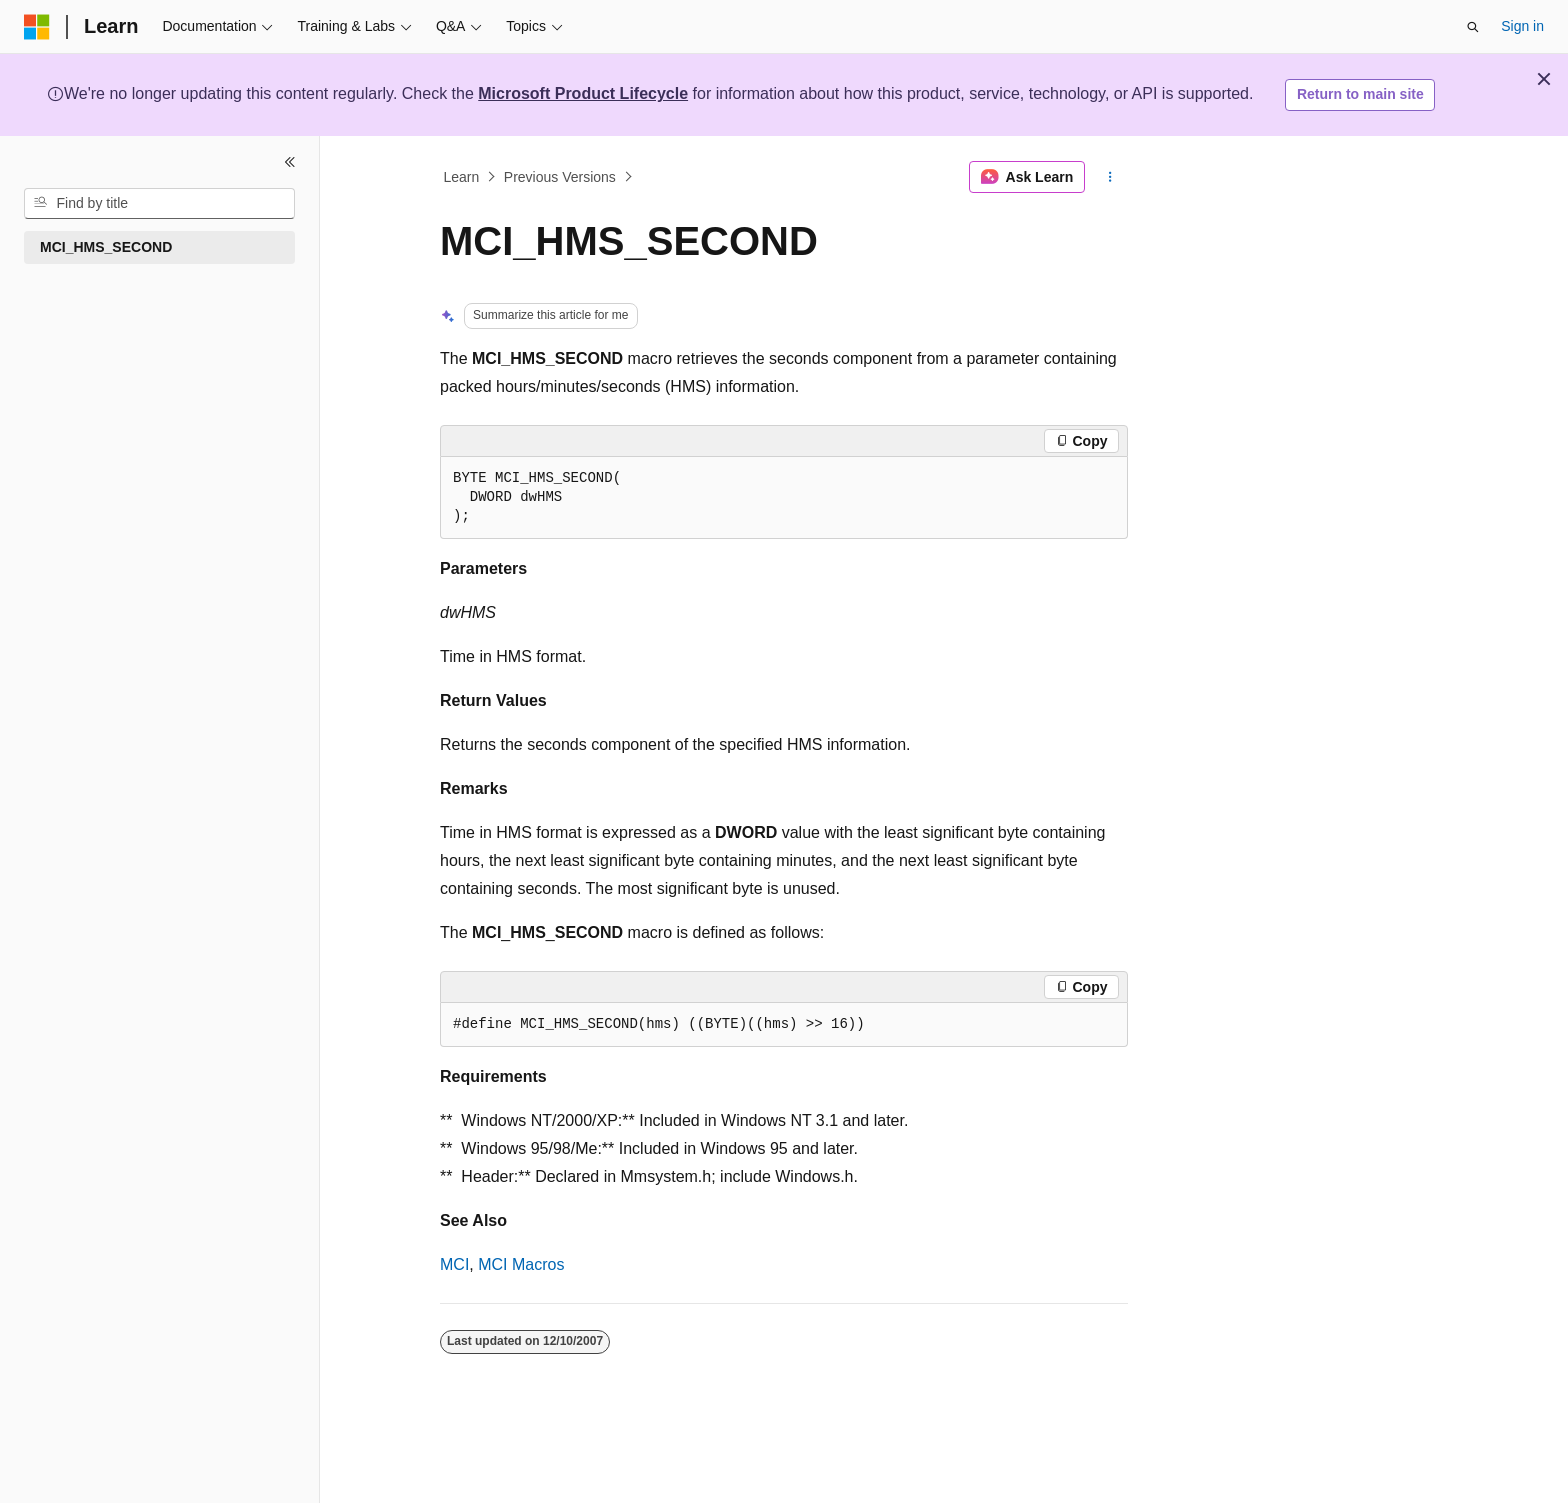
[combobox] (159, 204)
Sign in (1522, 26)
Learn (462, 177)
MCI (454, 1264)
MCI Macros (521, 1264)
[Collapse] (290, 162)
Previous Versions (560, 177)
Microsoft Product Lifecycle (583, 93)
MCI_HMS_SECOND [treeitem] (106, 247)
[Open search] (1473, 27)
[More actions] (1110, 177)
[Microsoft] (37, 27)
